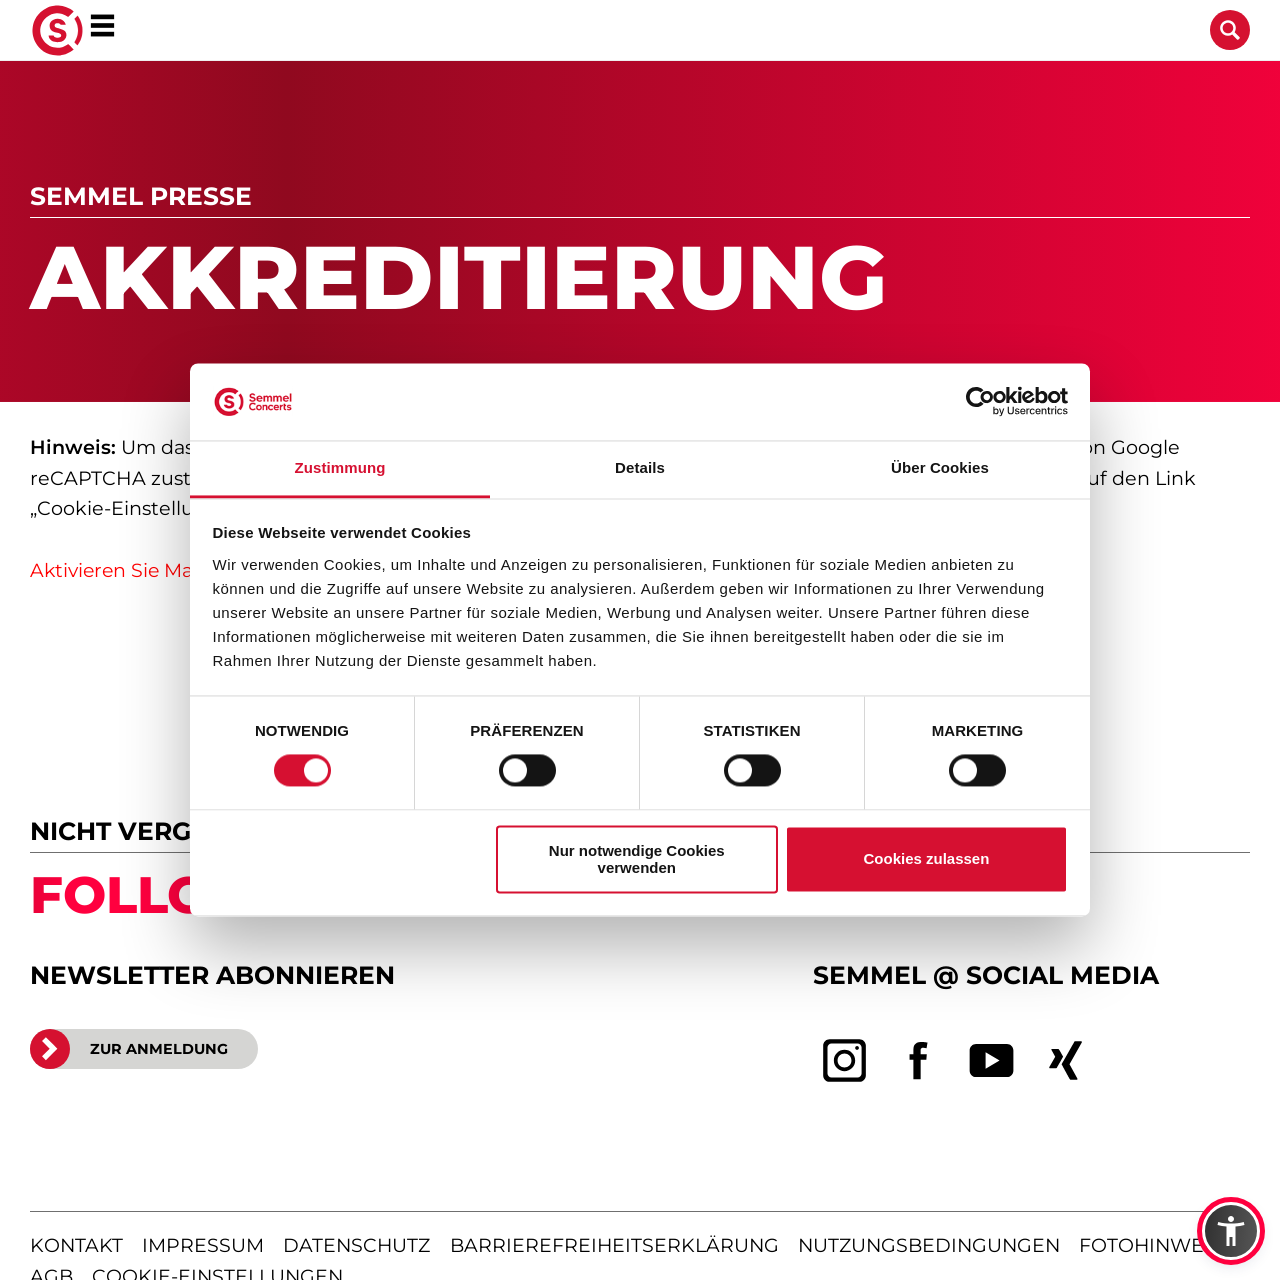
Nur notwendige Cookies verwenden (637, 859)
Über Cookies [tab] (940, 467)
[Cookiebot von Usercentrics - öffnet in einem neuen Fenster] (980, 402)
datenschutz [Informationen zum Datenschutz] (356, 1245)
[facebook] (919, 1061)
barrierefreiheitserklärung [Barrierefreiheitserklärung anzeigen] (614, 1245)
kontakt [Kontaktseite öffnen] (76, 1245)
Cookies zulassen (926, 859)
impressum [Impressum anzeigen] (203, 1245)
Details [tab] (640, 467)
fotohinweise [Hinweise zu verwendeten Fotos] (1157, 1245)
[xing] (1066, 1061)
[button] (1231, 1231)
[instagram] (845, 1061)
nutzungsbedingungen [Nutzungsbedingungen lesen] (929, 1245)
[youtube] (992, 1061)
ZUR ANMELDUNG (129, 1049)
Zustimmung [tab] (340, 467)
